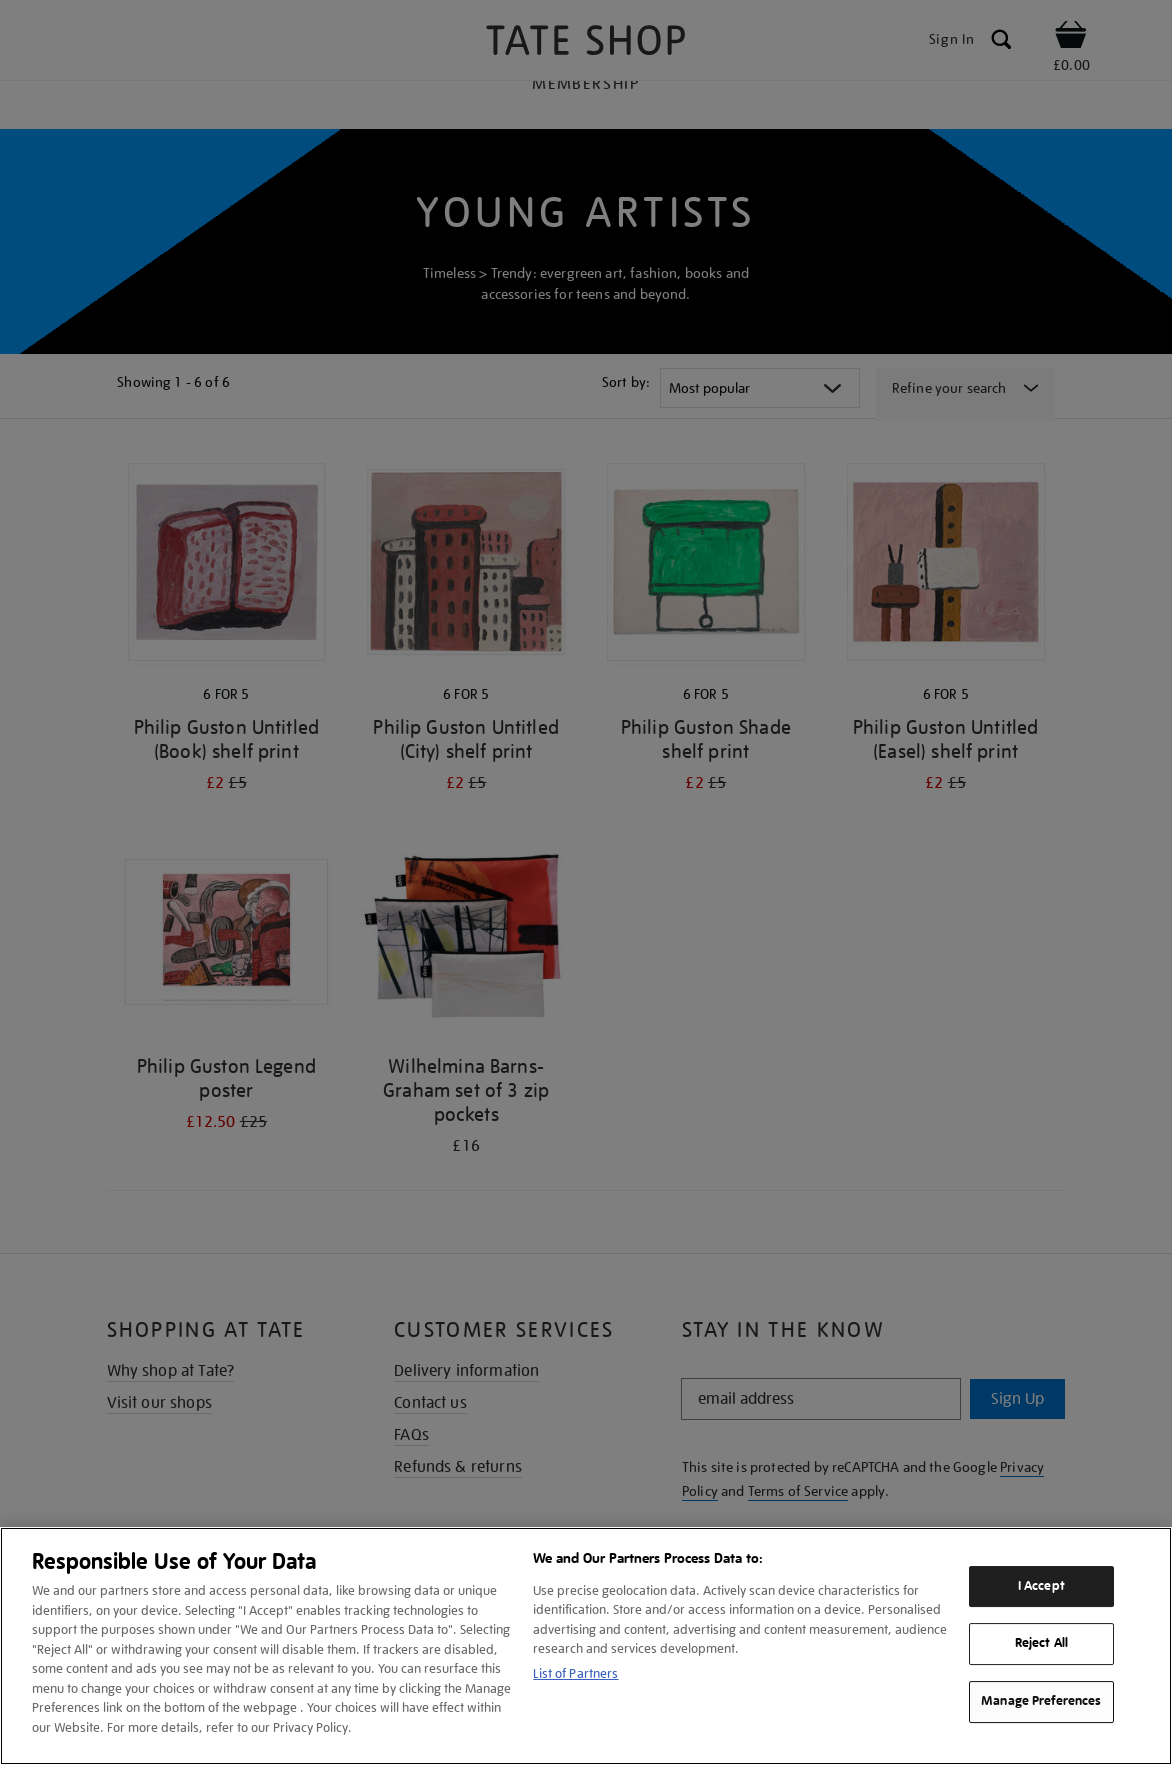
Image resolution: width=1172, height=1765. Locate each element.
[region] (586, 1646)
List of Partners (575, 1673)
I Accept (1041, 1586)
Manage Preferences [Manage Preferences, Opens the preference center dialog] (1041, 1701)
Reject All (1041, 1644)
